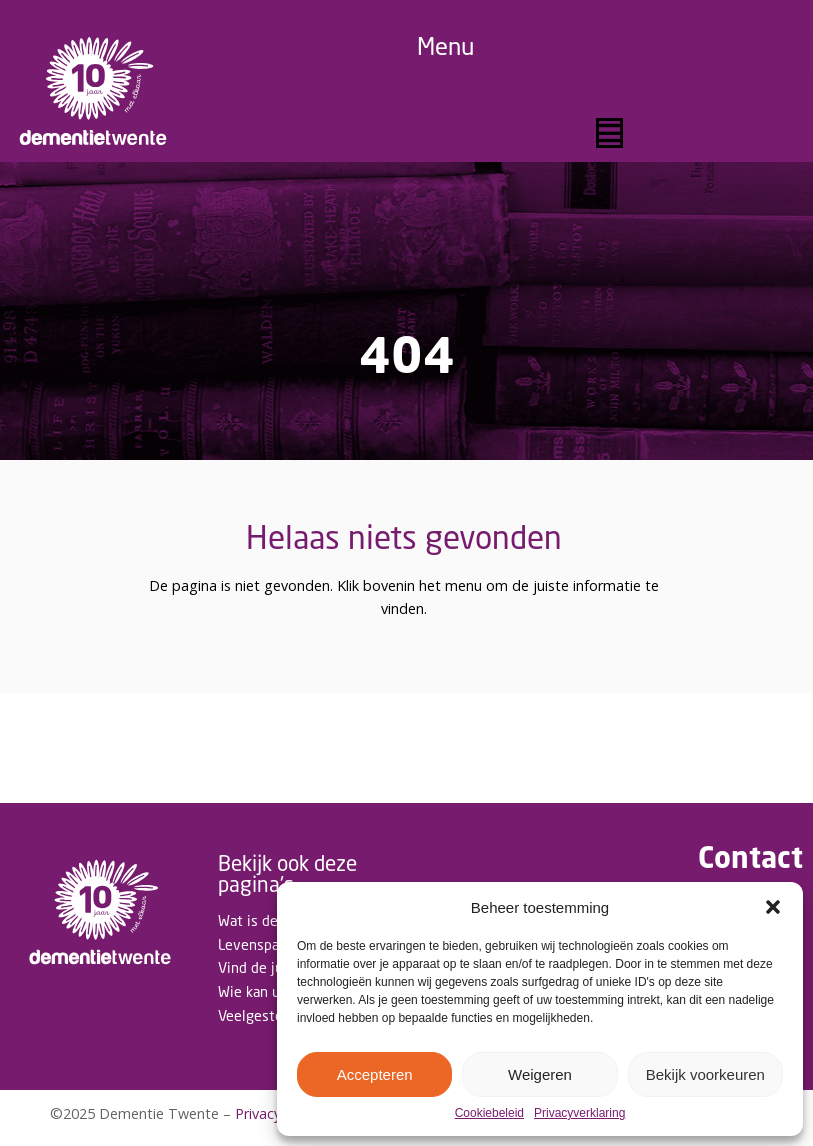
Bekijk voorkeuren (705, 1074)
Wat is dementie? (273, 920)
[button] (773, 907)
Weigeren (540, 1074)
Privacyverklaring (579, 1113)
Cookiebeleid (489, 1113)
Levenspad (252, 944)
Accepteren (375, 1074)
